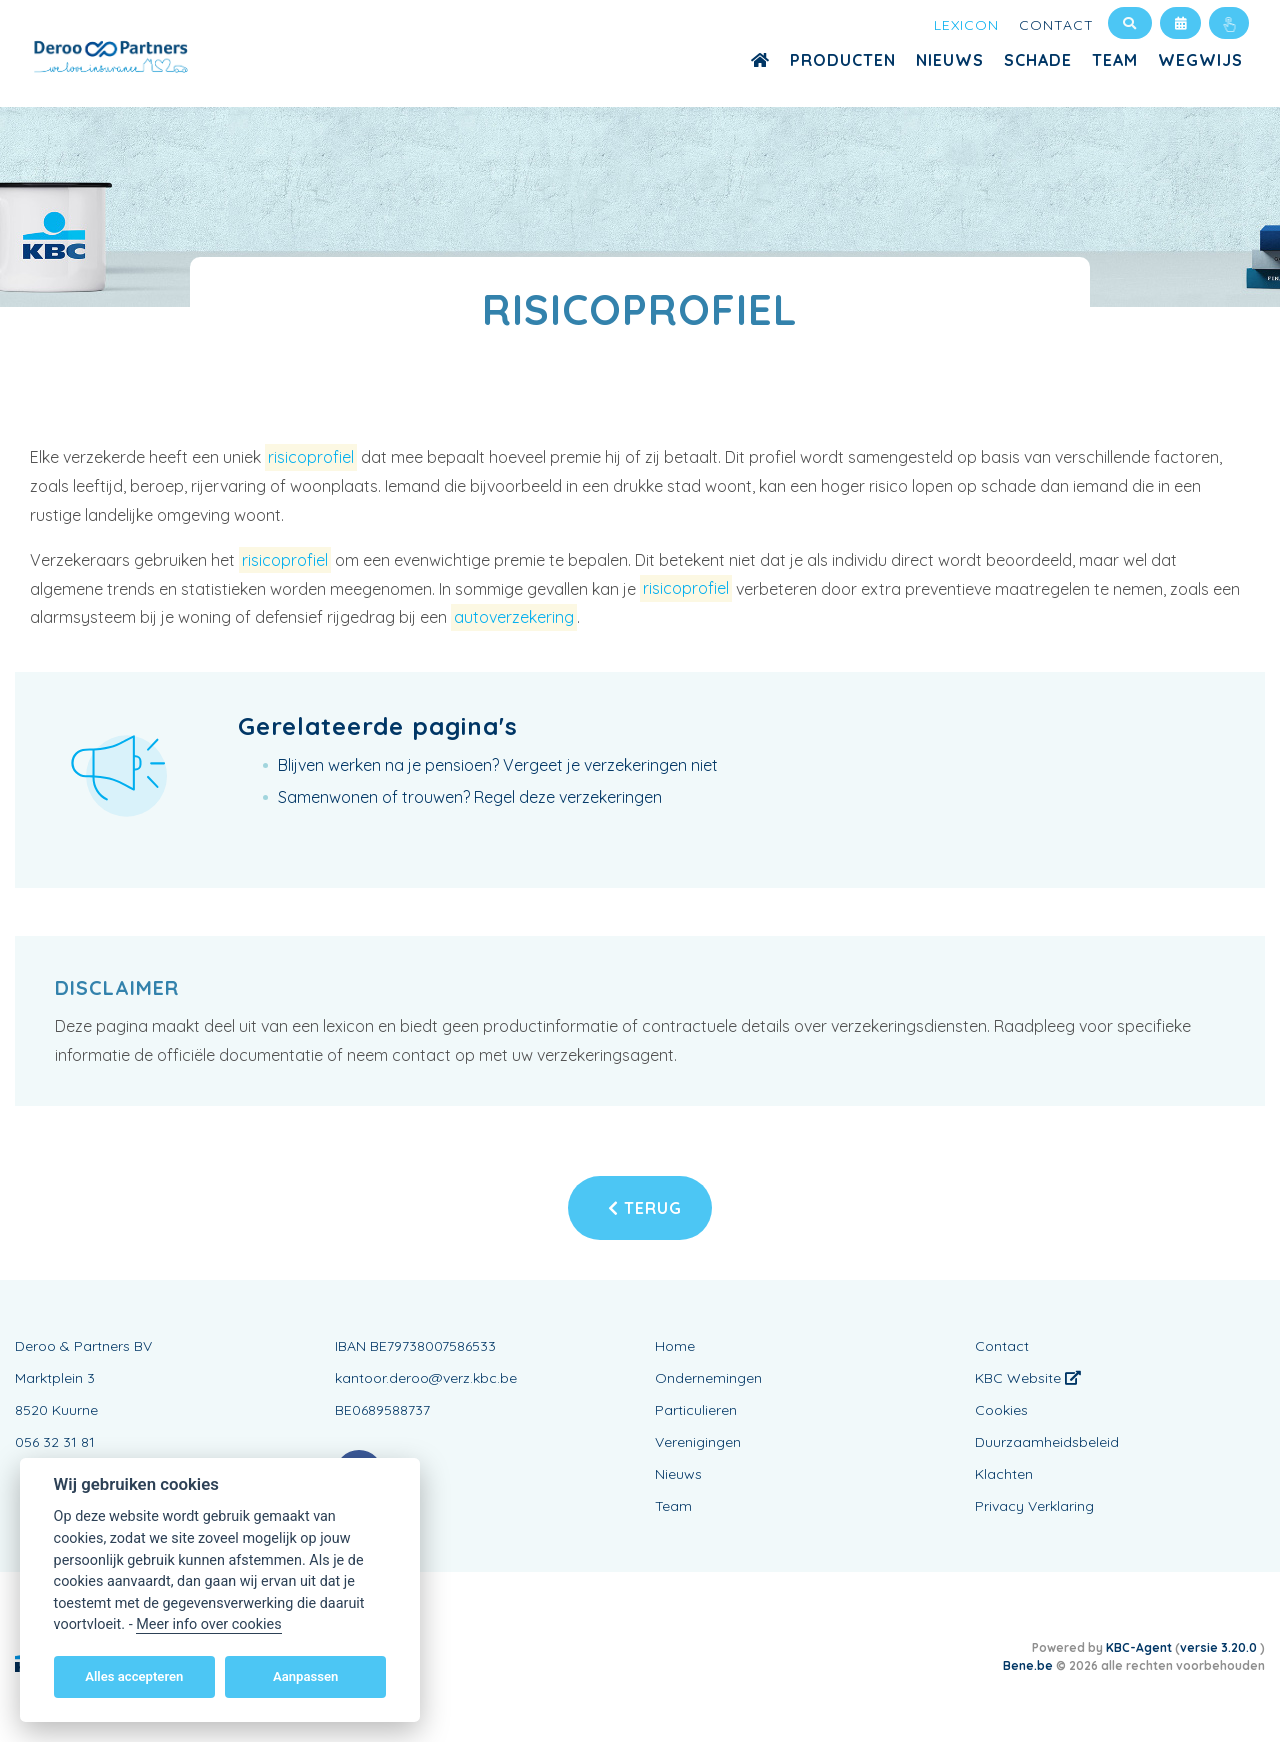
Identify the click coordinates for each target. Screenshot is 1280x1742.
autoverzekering (514, 617)
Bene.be (1028, 1665)
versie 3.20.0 (1220, 1647)
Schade (1038, 60)
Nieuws (950, 60)
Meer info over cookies (208, 1624)
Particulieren (696, 1410)
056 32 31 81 (55, 1442)
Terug (645, 1208)
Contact (1056, 25)
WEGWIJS (1200, 60)
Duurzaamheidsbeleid (1047, 1442)
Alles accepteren (134, 1676)
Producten (843, 60)
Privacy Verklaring (1034, 1506)
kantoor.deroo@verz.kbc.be (426, 1378)
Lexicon (966, 25)
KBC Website (1028, 1378)
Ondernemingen (708, 1378)
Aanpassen (305, 1676)
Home (675, 1346)
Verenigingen (698, 1442)
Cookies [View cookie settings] (1001, 1410)
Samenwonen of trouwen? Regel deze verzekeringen (470, 797)
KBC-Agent (1139, 1647)
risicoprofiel (311, 457)
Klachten (1004, 1474)
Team (1115, 60)
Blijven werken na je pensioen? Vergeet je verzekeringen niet (498, 765)
